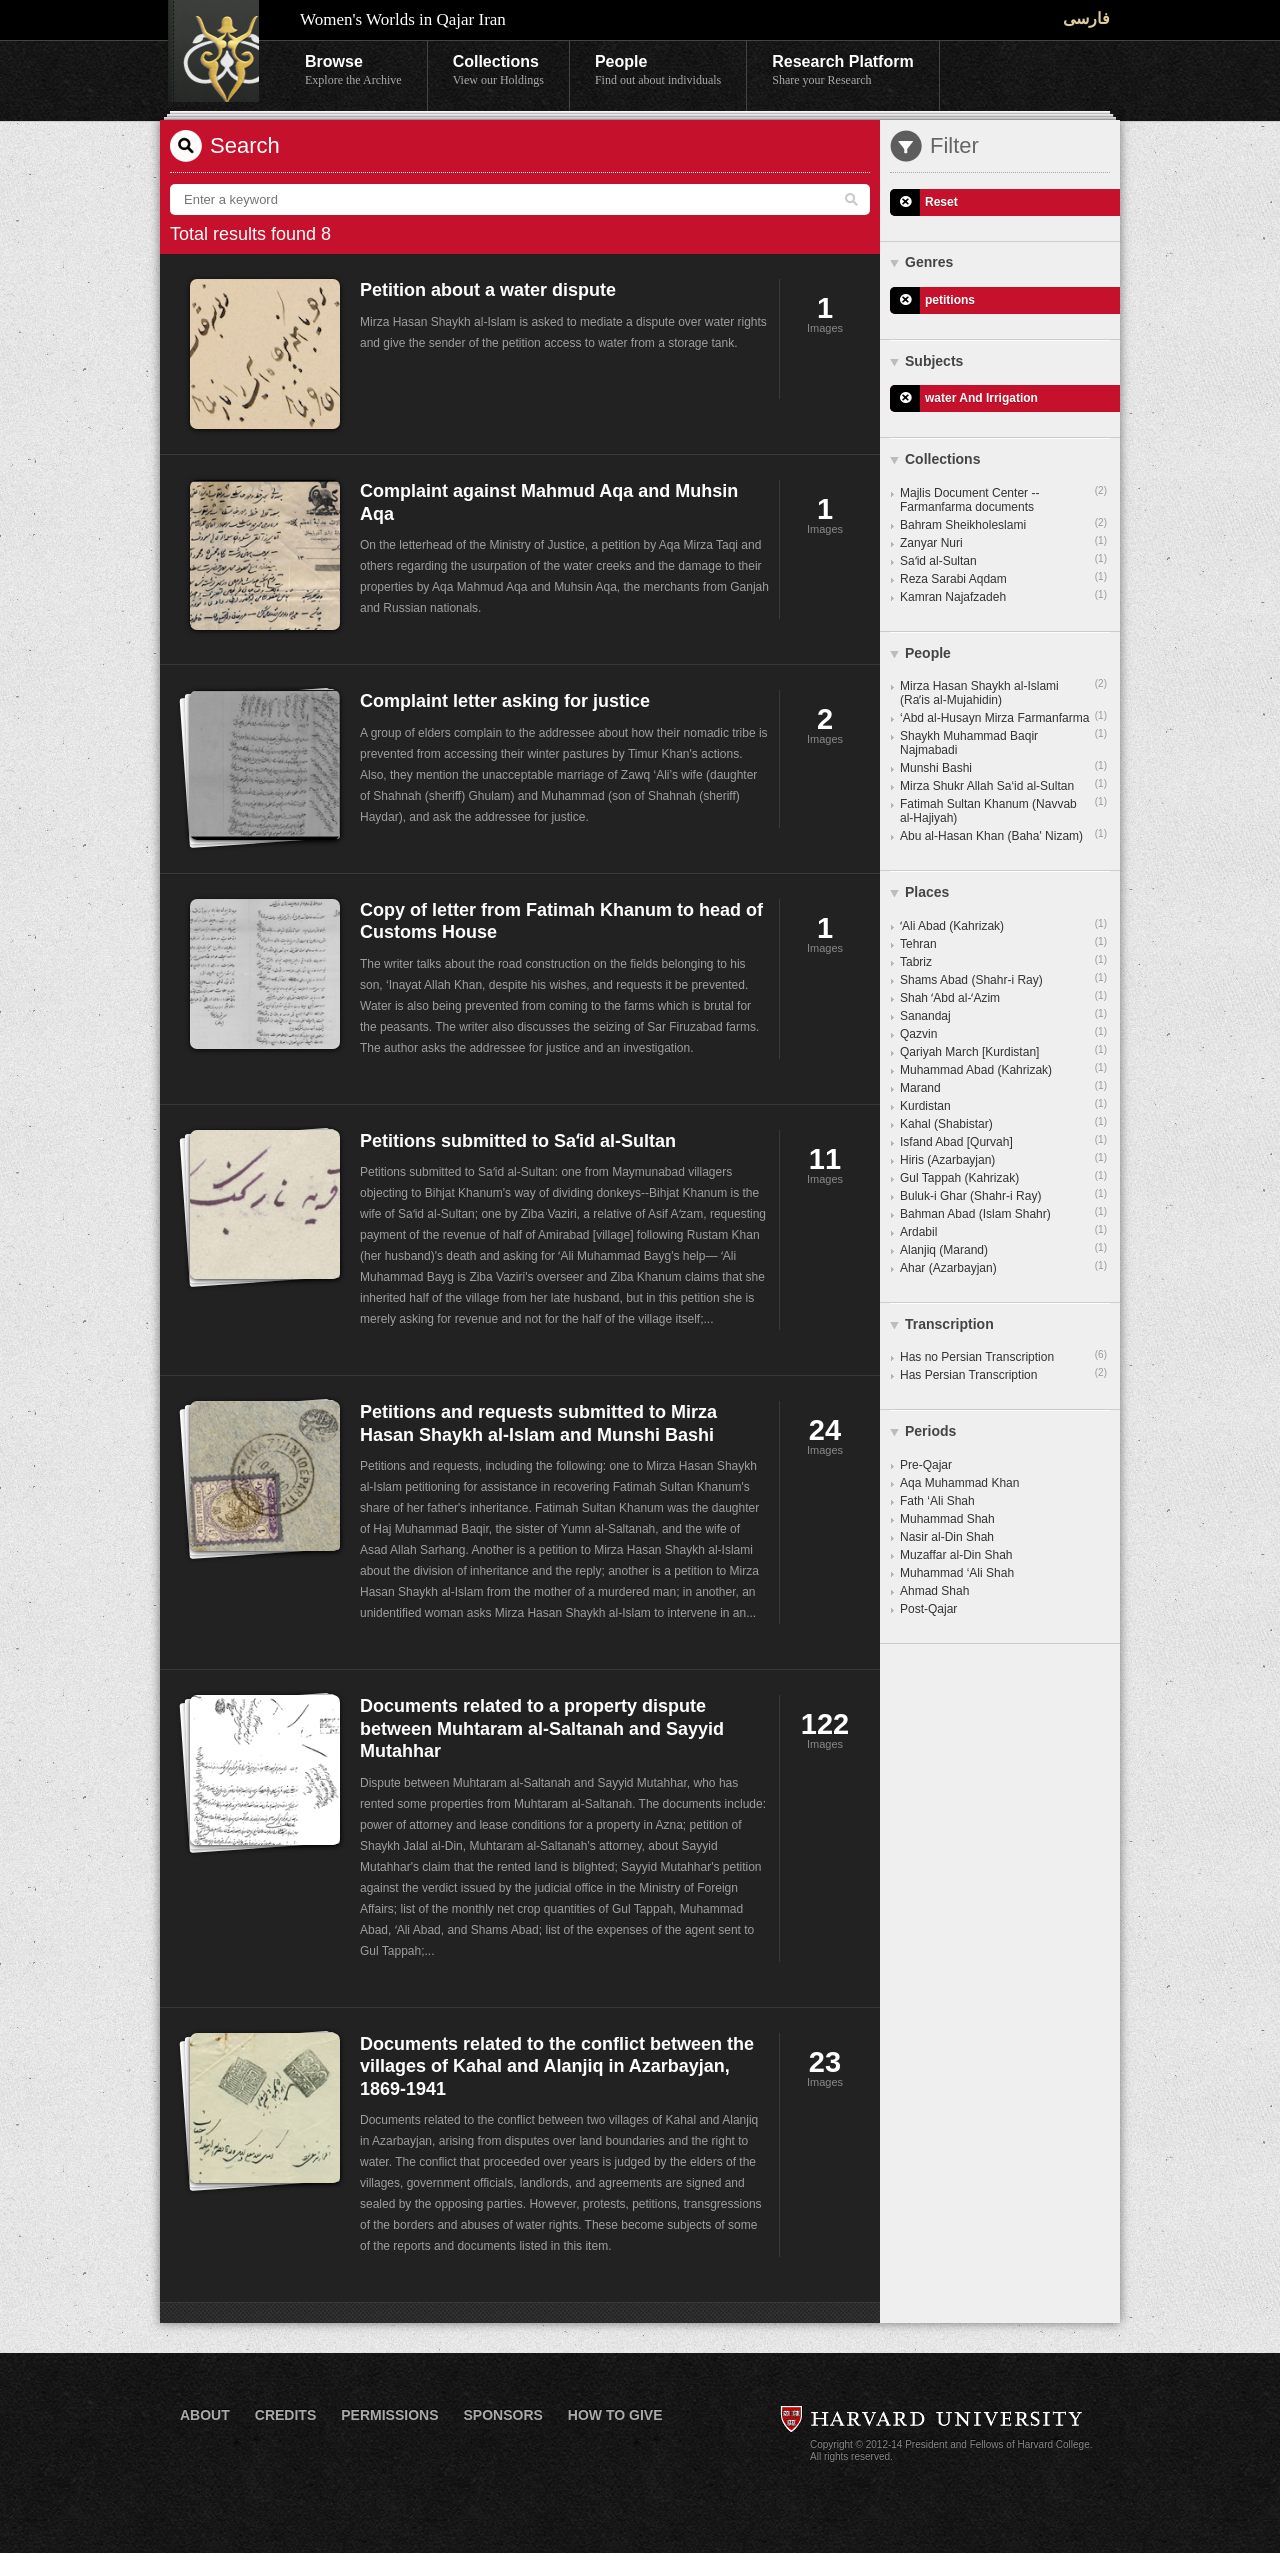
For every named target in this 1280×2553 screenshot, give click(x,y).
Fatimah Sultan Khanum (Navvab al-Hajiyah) (1003, 810)
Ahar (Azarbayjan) (1003, 1267)
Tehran (1003, 943)
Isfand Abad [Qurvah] (1003, 1141)
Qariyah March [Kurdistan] (1003, 1051)
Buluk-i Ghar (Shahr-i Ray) (1003, 1195)
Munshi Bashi (1003, 767)
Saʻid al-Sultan (1003, 560)
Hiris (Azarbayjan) (1003, 1159)
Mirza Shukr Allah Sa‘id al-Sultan (1003, 785)
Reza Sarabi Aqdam (1003, 578)
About (205, 2415)
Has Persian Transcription (1003, 1374)
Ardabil (1003, 1231)
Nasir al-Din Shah (947, 1537)
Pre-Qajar (926, 1465)
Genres (929, 262)
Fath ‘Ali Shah (937, 1501)
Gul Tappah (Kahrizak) (1003, 1177)
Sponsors (502, 2415)
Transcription (949, 1324)
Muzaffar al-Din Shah (956, 1555)
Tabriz (1003, 961)
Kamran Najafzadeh (1003, 596)
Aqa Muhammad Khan (959, 1483)
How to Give (615, 2415)
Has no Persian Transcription (1003, 1356)
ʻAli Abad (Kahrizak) (1003, 925)
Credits (285, 2415)
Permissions (389, 2415)
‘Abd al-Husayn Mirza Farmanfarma (1003, 717)
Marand (1003, 1087)
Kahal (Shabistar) (1003, 1123)
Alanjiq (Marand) (1003, 1249)
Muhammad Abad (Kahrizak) (1003, 1069)
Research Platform (842, 71)
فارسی (1086, 18)
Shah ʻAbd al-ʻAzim (1003, 997)
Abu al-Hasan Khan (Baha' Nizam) (1003, 835)
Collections (498, 71)
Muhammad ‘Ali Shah (957, 1573)
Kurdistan (1003, 1105)
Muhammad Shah (947, 1519)
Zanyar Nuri (1003, 542)
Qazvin (1003, 1033)
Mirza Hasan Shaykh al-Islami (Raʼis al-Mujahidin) (1003, 692)
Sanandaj (1003, 1015)
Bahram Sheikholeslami (1003, 524)
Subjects (934, 361)
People (658, 71)
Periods (930, 1431)
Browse (353, 71)
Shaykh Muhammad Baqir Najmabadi (1003, 742)
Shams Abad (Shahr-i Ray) (1003, 979)
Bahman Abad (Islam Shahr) (1003, 1213)
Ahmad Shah (934, 1591)
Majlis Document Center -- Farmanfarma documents (1003, 499)
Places (927, 892)
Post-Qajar (928, 1609)
